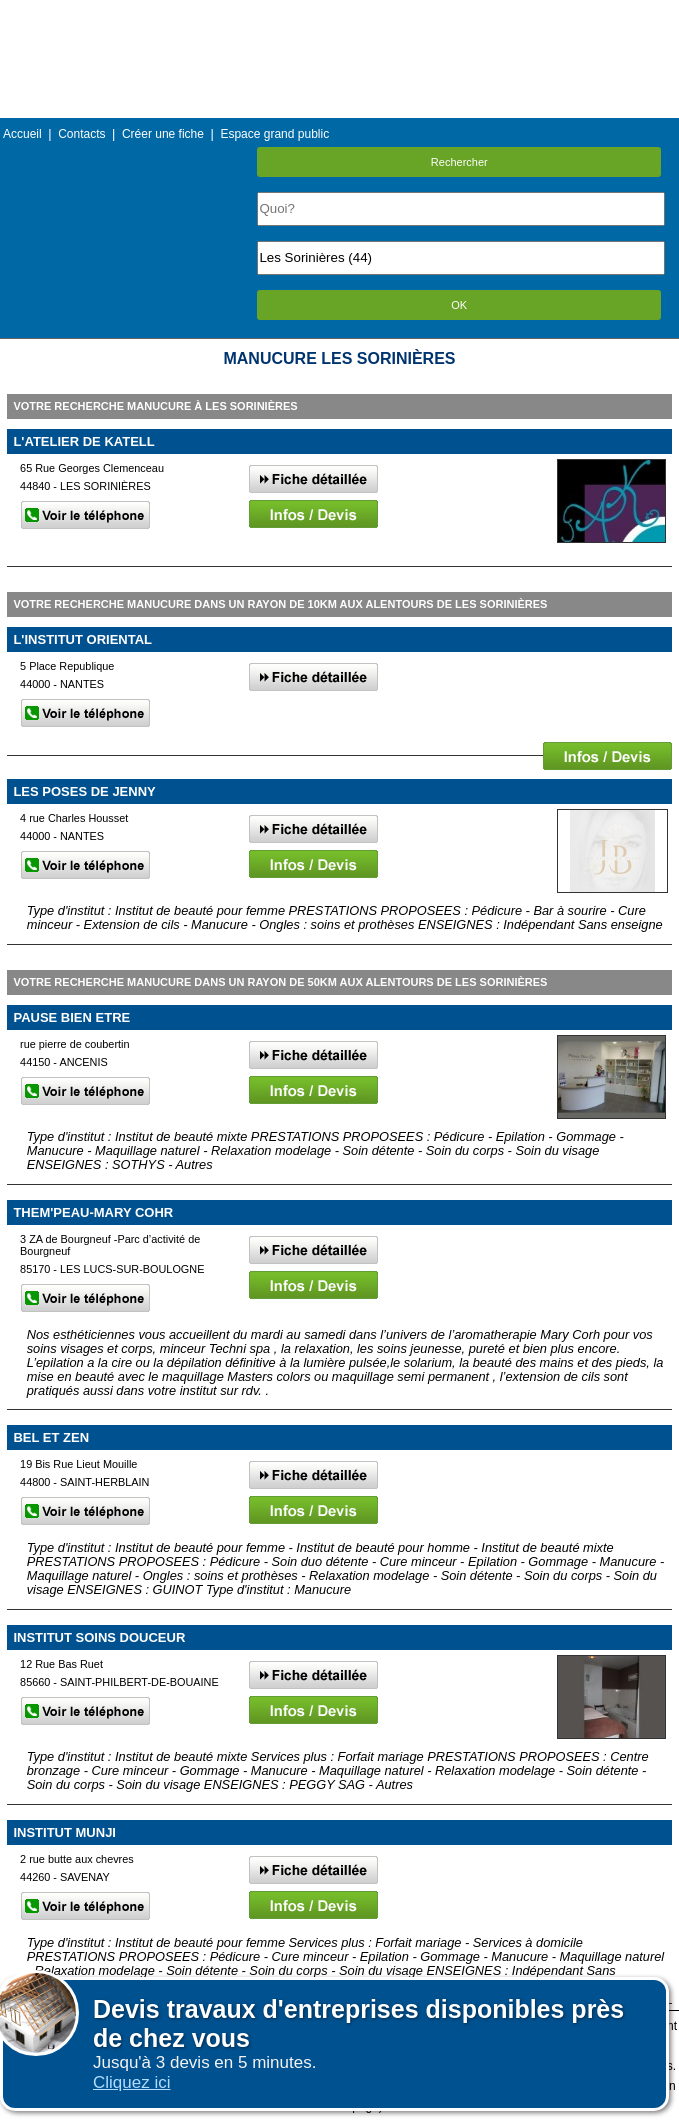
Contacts (81, 134)
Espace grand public (274, 134)
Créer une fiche (163, 134)
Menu (339, 14)
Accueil (22, 134)
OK (459, 305)
